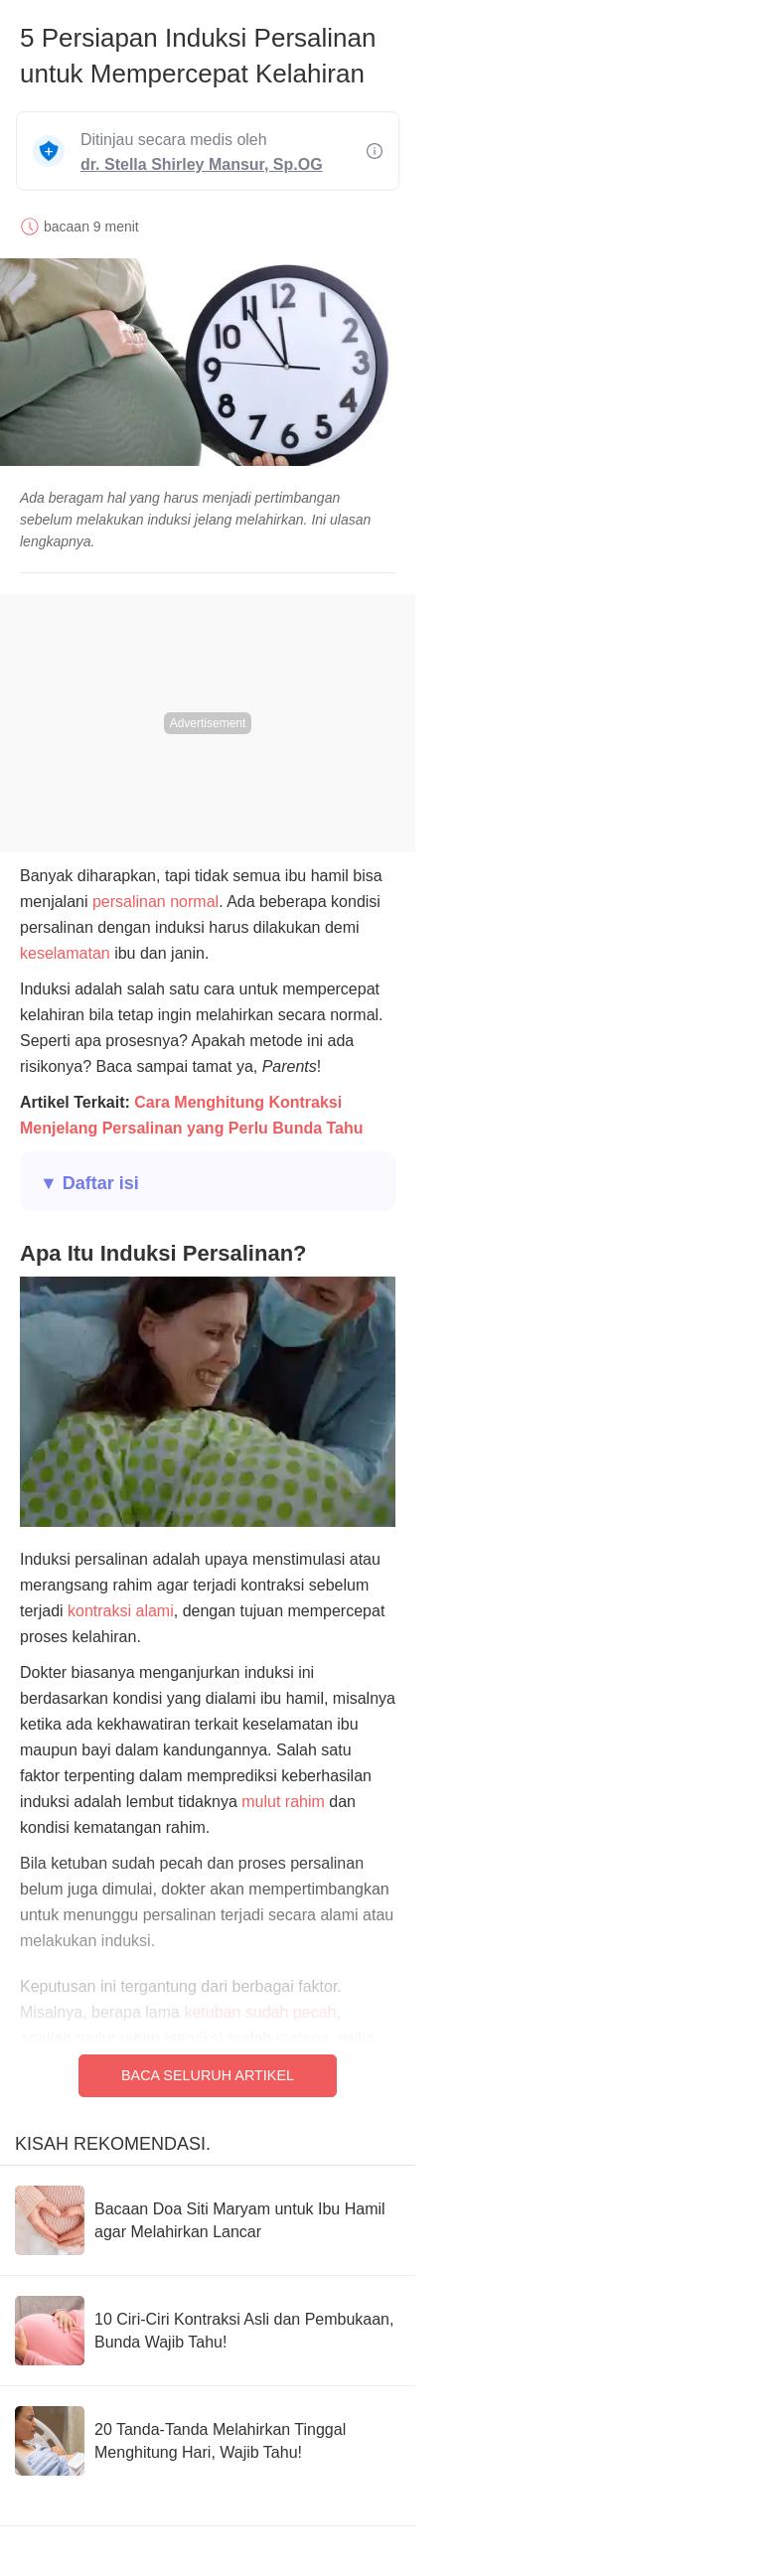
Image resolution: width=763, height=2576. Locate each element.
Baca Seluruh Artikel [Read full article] (207, 2075)
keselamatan (65, 953)
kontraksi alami (121, 1610)
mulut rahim (283, 1801)
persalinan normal (155, 901)
